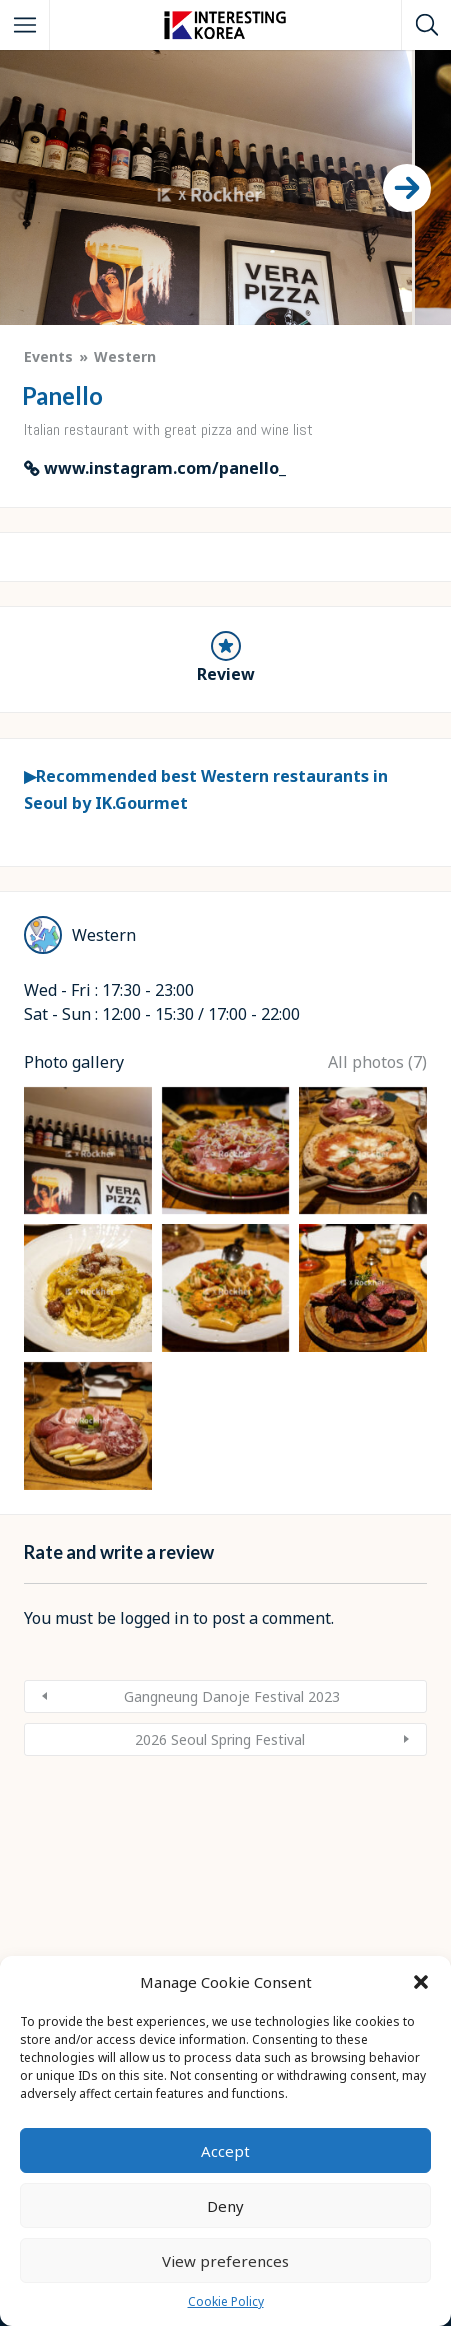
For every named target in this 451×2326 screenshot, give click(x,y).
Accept (225, 2151)
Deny (225, 2206)
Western (125, 356)
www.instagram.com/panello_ (165, 468)
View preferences (225, 2261)
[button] (421, 1982)
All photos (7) (377, 1400)
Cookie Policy (226, 2301)
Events (48, 356)
